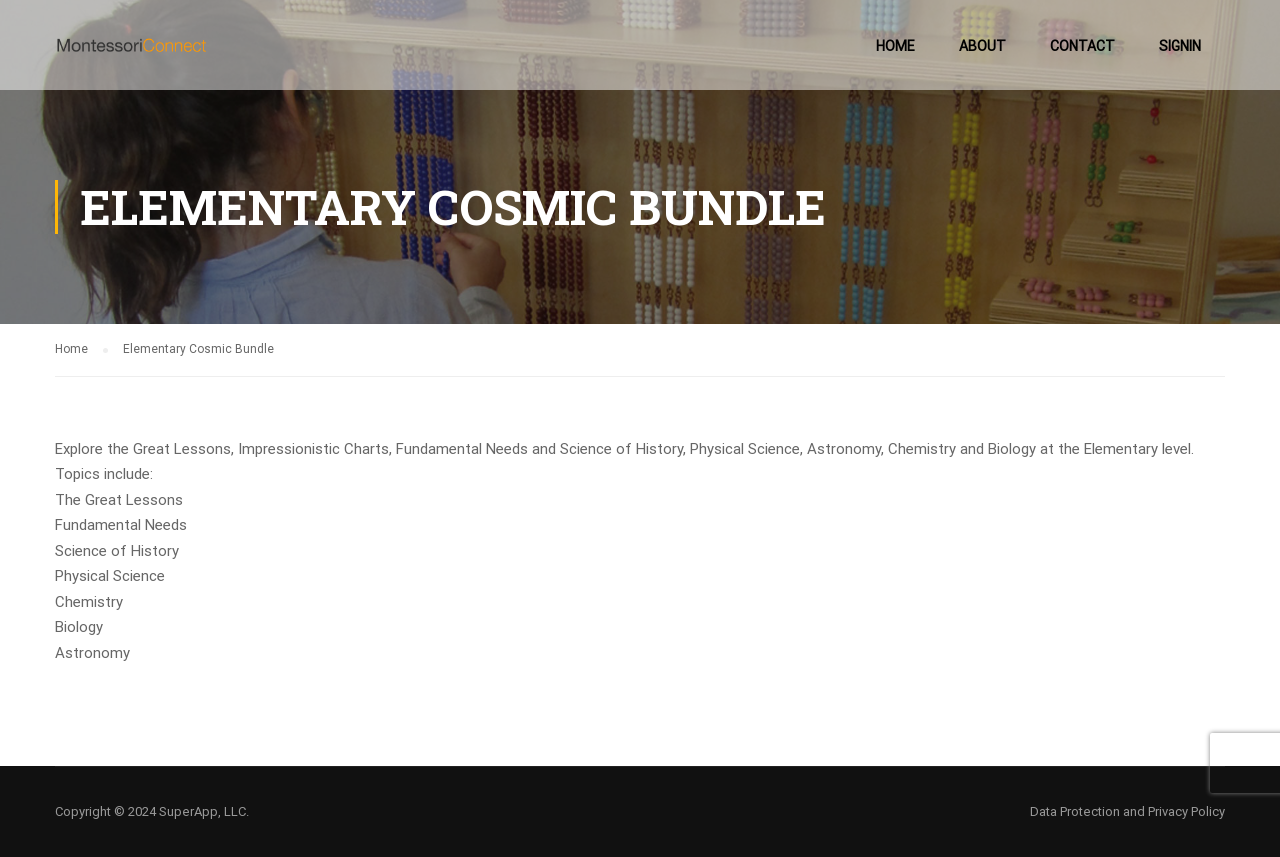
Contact (1082, 46)
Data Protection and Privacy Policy (1127, 811)
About (982, 46)
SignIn (1180, 46)
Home (895, 46)
